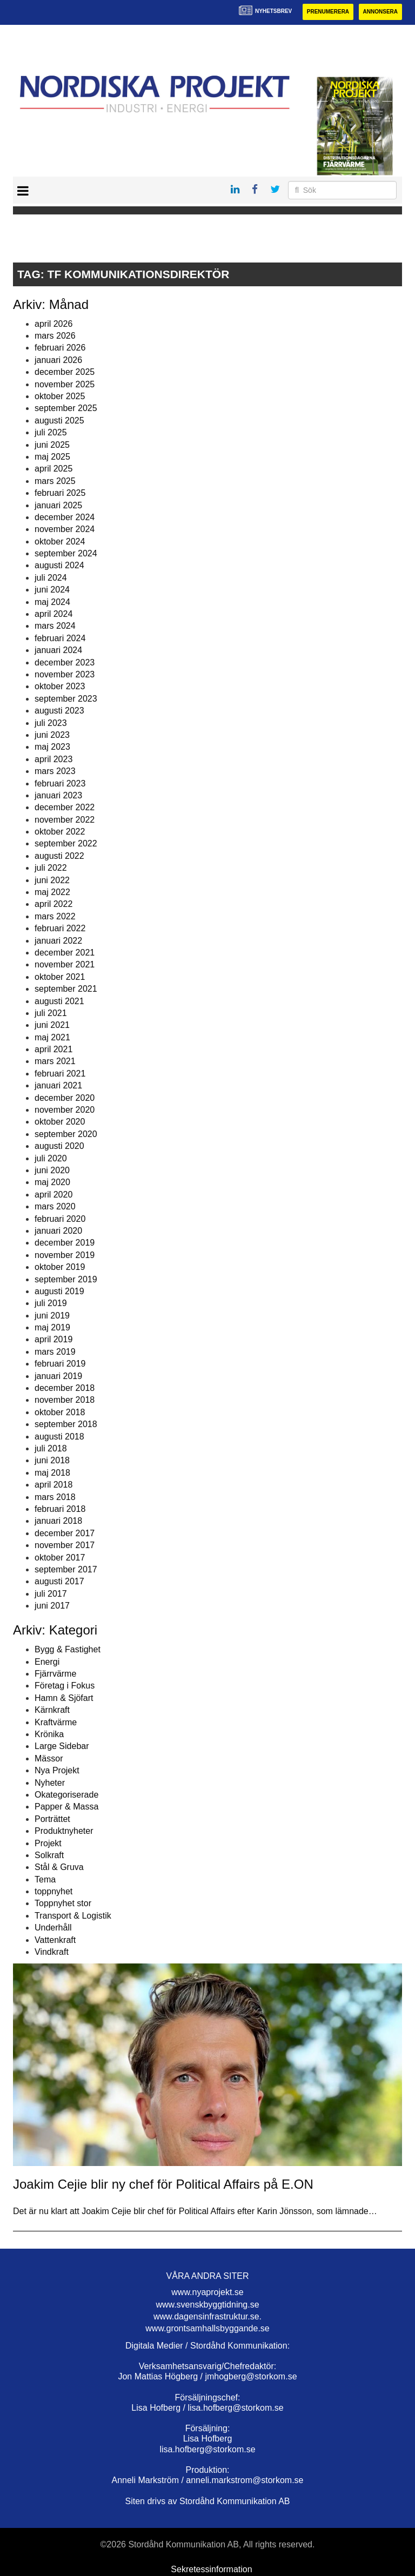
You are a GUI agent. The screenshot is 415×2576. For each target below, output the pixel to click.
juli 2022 (51, 867)
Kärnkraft (52, 1709)
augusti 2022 (59, 855)
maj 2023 (52, 746)
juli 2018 (51, 1448)
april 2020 (53, 1194)
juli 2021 (51, 1013)
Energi (47, 1661)
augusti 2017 (59, 1581)
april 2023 (53, 759)
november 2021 (65, 964)
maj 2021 (52, 1037)
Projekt (48, 1843)
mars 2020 (55, 1206)
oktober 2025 (60, 396)
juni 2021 (52, 1025)
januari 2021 (58, 1085)
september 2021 (66, 988)
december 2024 (65, 517)
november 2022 (65, 819)
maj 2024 (52, 602)
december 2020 (65, 1097)
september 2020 (66, 1134)
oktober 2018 (60, 1412)
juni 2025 (52, 444)
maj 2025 (52, 456)
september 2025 (66, 408)
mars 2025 (55, 481)
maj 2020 (52, 1182)
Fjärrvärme (55, 1673)
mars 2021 (55, 1061)
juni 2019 (52, 1315)
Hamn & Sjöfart (64, 1698)
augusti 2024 (59, 565)
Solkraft (49, 1855)
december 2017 (65, 1533)
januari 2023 (58, 795)
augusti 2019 (59, 1291)
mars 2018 (55, 1497)
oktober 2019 (60, 1267)
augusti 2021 (59, 1001)
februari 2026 (60, 347)
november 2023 (65, 674)
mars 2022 (55, 916)
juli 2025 (51, 432)
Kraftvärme (56, 1722)
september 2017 (66, 1569)
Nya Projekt (57, 1770)
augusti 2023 (59, 710)
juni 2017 (52, 1605)
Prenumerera (328, 12)
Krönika (49, 1734)
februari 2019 (60, 1363)
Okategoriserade (66, 1794)
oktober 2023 (60, 686)
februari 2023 (60, 783)
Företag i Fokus (65, 1685)
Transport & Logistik (73, 1915)
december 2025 (65, 371)
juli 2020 (51, 1158)
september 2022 (66, 843)
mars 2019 (55, 1351)
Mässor (49, 1758)
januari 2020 (58, 1230)
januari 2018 (58, 1520)
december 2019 (65, 1242)
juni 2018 (52, 1460)
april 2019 (53, 1339)
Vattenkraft (55, 1940)
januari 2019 (58, 1376)
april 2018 (53, 1484)
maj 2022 (52, 892)
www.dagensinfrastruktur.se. (207, 2316)
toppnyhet (53, 1891)
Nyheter (50, 1782)
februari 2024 (60, 638)
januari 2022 (58, 940)
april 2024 (53, 613)
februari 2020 (60, 1218)
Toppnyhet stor (63, 1903)
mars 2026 (55, 335)
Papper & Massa (66, 1806)
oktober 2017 (60, 1557)
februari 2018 (60, 1509)
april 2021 (53, 1049)
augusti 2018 (59, 1436)
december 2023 (65, 662)
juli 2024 (51, 577)
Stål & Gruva (59, 1867)
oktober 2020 (60, 1121)
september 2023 (66, 698)
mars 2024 (55, 625)
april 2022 (53, 904)
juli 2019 (51, 1303)
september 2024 (66, 553)
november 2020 (65, 1109)
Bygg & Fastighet (68, 1649)
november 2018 (65, 1399)
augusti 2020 (59, 1146)
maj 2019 (52, 1327)
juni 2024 (52, 589)
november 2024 (65, 529)
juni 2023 (52, 734)
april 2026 (53, 323)
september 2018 (66, 1424)
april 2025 (53, 468)
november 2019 (65, 1255)
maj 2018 (52, 1472)
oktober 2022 (60, 831)
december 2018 (65, 1388)
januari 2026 (58, 360)
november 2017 (65, 1545)
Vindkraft (52, 1951)
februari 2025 (60, 492)
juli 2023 (51, 723)
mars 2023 (55, 771)
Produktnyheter (64, 1830)
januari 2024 (58, 650)
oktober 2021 (60, 976)
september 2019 (66, 1279)
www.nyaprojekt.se (207, 2292)
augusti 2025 (59, 420)
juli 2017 (51, 1593)
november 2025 (65, 384)
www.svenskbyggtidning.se (207, 2304)
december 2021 (65, 952)
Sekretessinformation (211, 2569)
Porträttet (52, 1819)
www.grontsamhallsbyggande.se (207, 2328)
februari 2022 (60, 928)
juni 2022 (52, 880)
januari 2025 (58, 505)
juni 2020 (52, 1170)
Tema (45, 1879)
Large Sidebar (62, 1746)
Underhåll (53, 1927)
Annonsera (380, 12)
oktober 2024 (60, 541)
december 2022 (65, 807)
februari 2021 (60, 1073)
